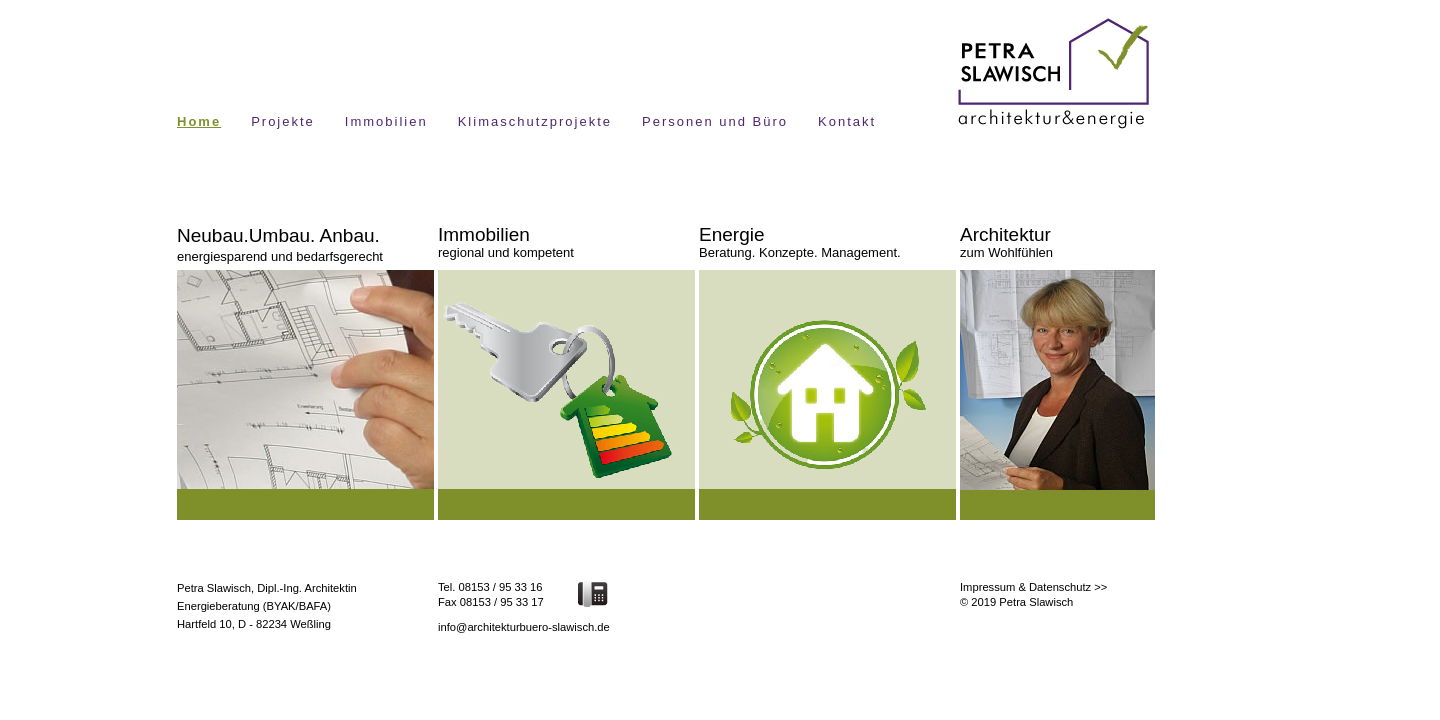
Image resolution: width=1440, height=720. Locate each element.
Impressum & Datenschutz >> (1033, 587)
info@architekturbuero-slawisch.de (524, 627)
